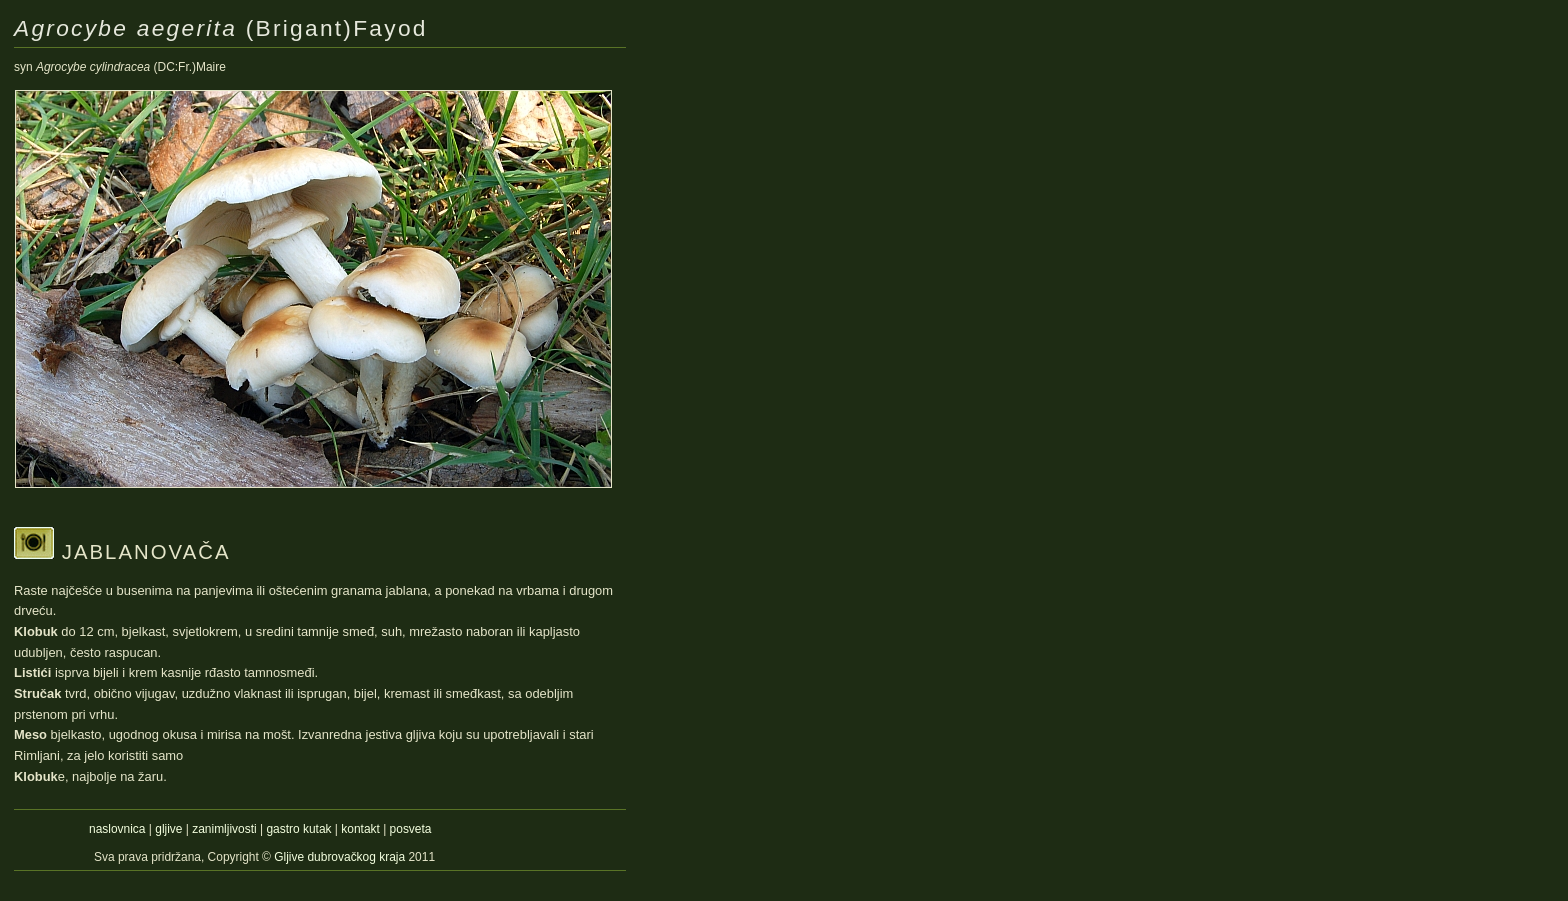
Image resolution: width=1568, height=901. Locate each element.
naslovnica (117, 829)
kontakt (360, 829)
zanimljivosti (224, 829)
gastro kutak (298, 829)
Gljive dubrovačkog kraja (341, 857)
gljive (168, 829)
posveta (411, 829)
